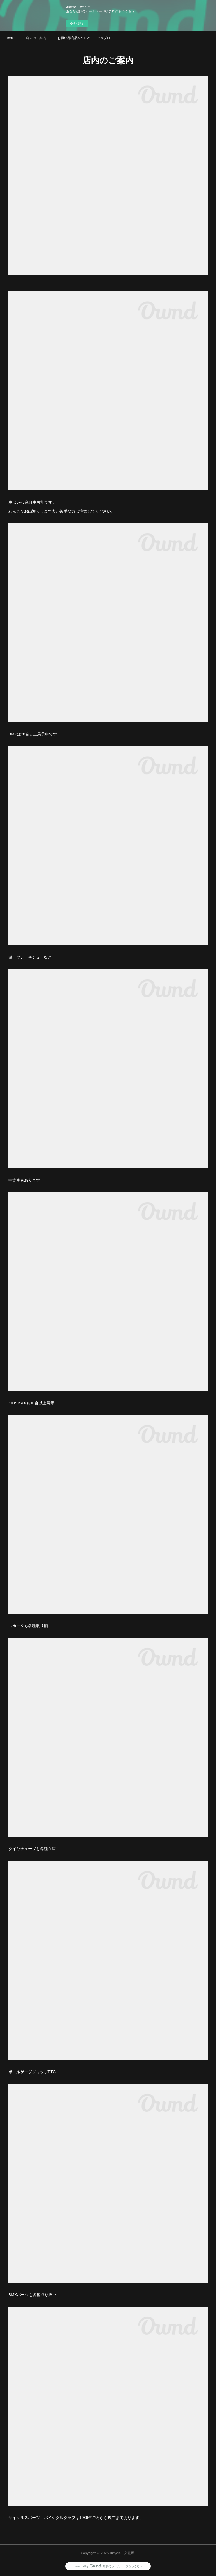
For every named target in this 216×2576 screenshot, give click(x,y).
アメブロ (103, 38)
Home (10, 38)
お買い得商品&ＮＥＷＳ (74, 38)
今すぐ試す (77, 23)
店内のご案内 (36, 38)
